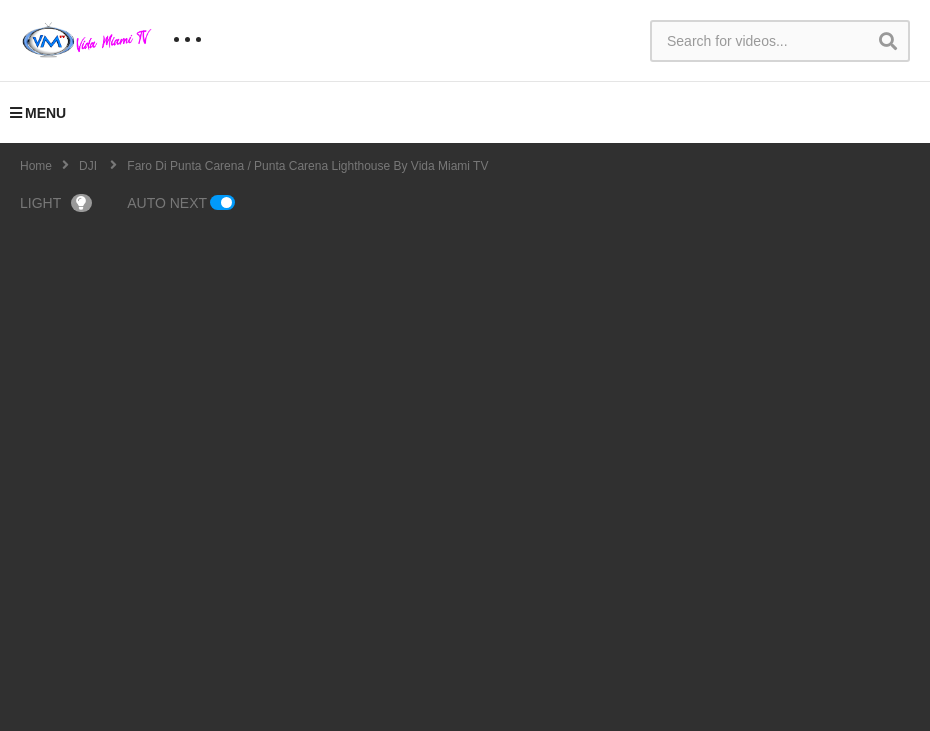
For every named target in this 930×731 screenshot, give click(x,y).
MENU (38, 113)
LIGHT (56, 203)
